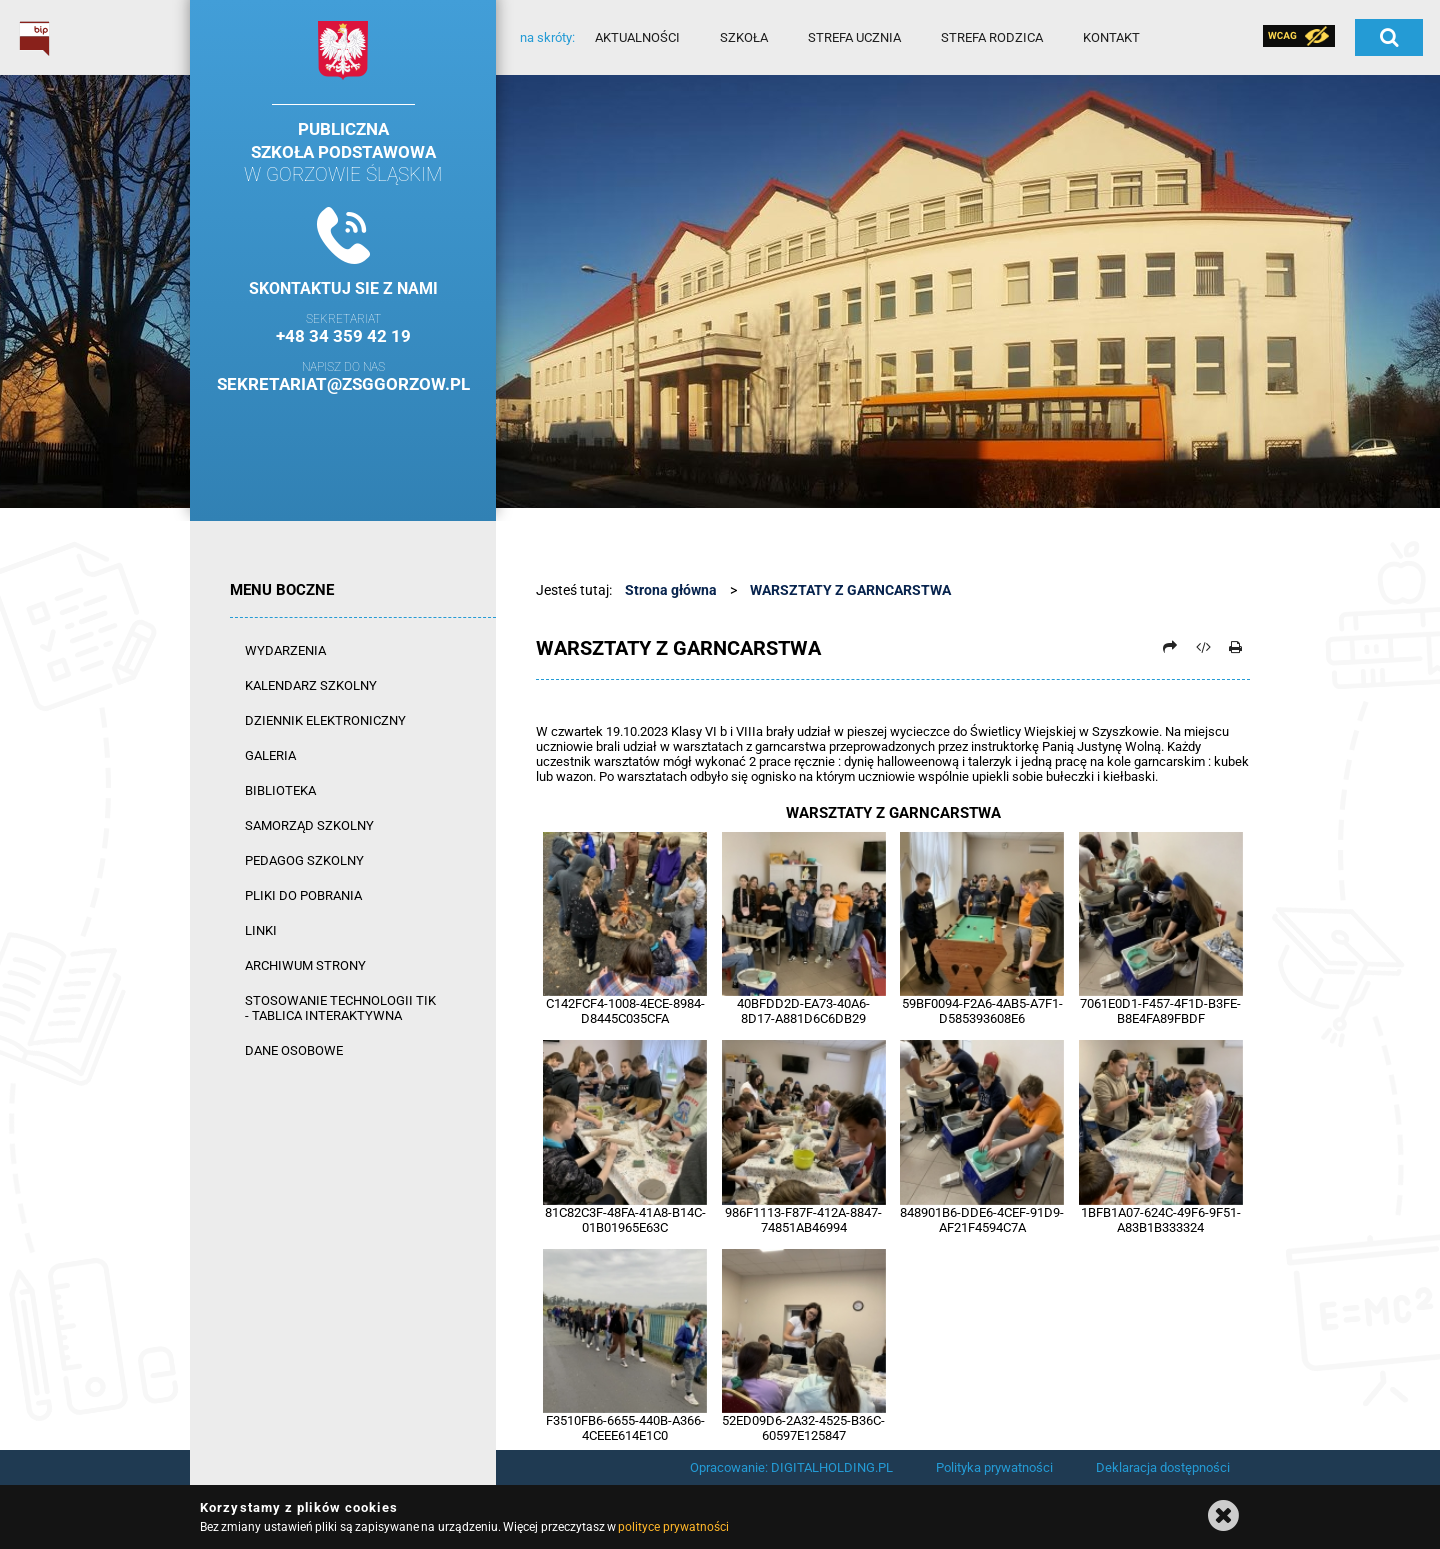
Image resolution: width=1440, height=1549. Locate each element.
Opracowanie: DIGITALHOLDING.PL (791, 1467)
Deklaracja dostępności (1163, 1467)
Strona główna (671, 590)
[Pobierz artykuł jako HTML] (1203, 647)
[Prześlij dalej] (1170, 647)
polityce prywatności (673, 1527)
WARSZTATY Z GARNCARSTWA (850, 590)
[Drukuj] (1235, 647)
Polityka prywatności (994, 1467)
